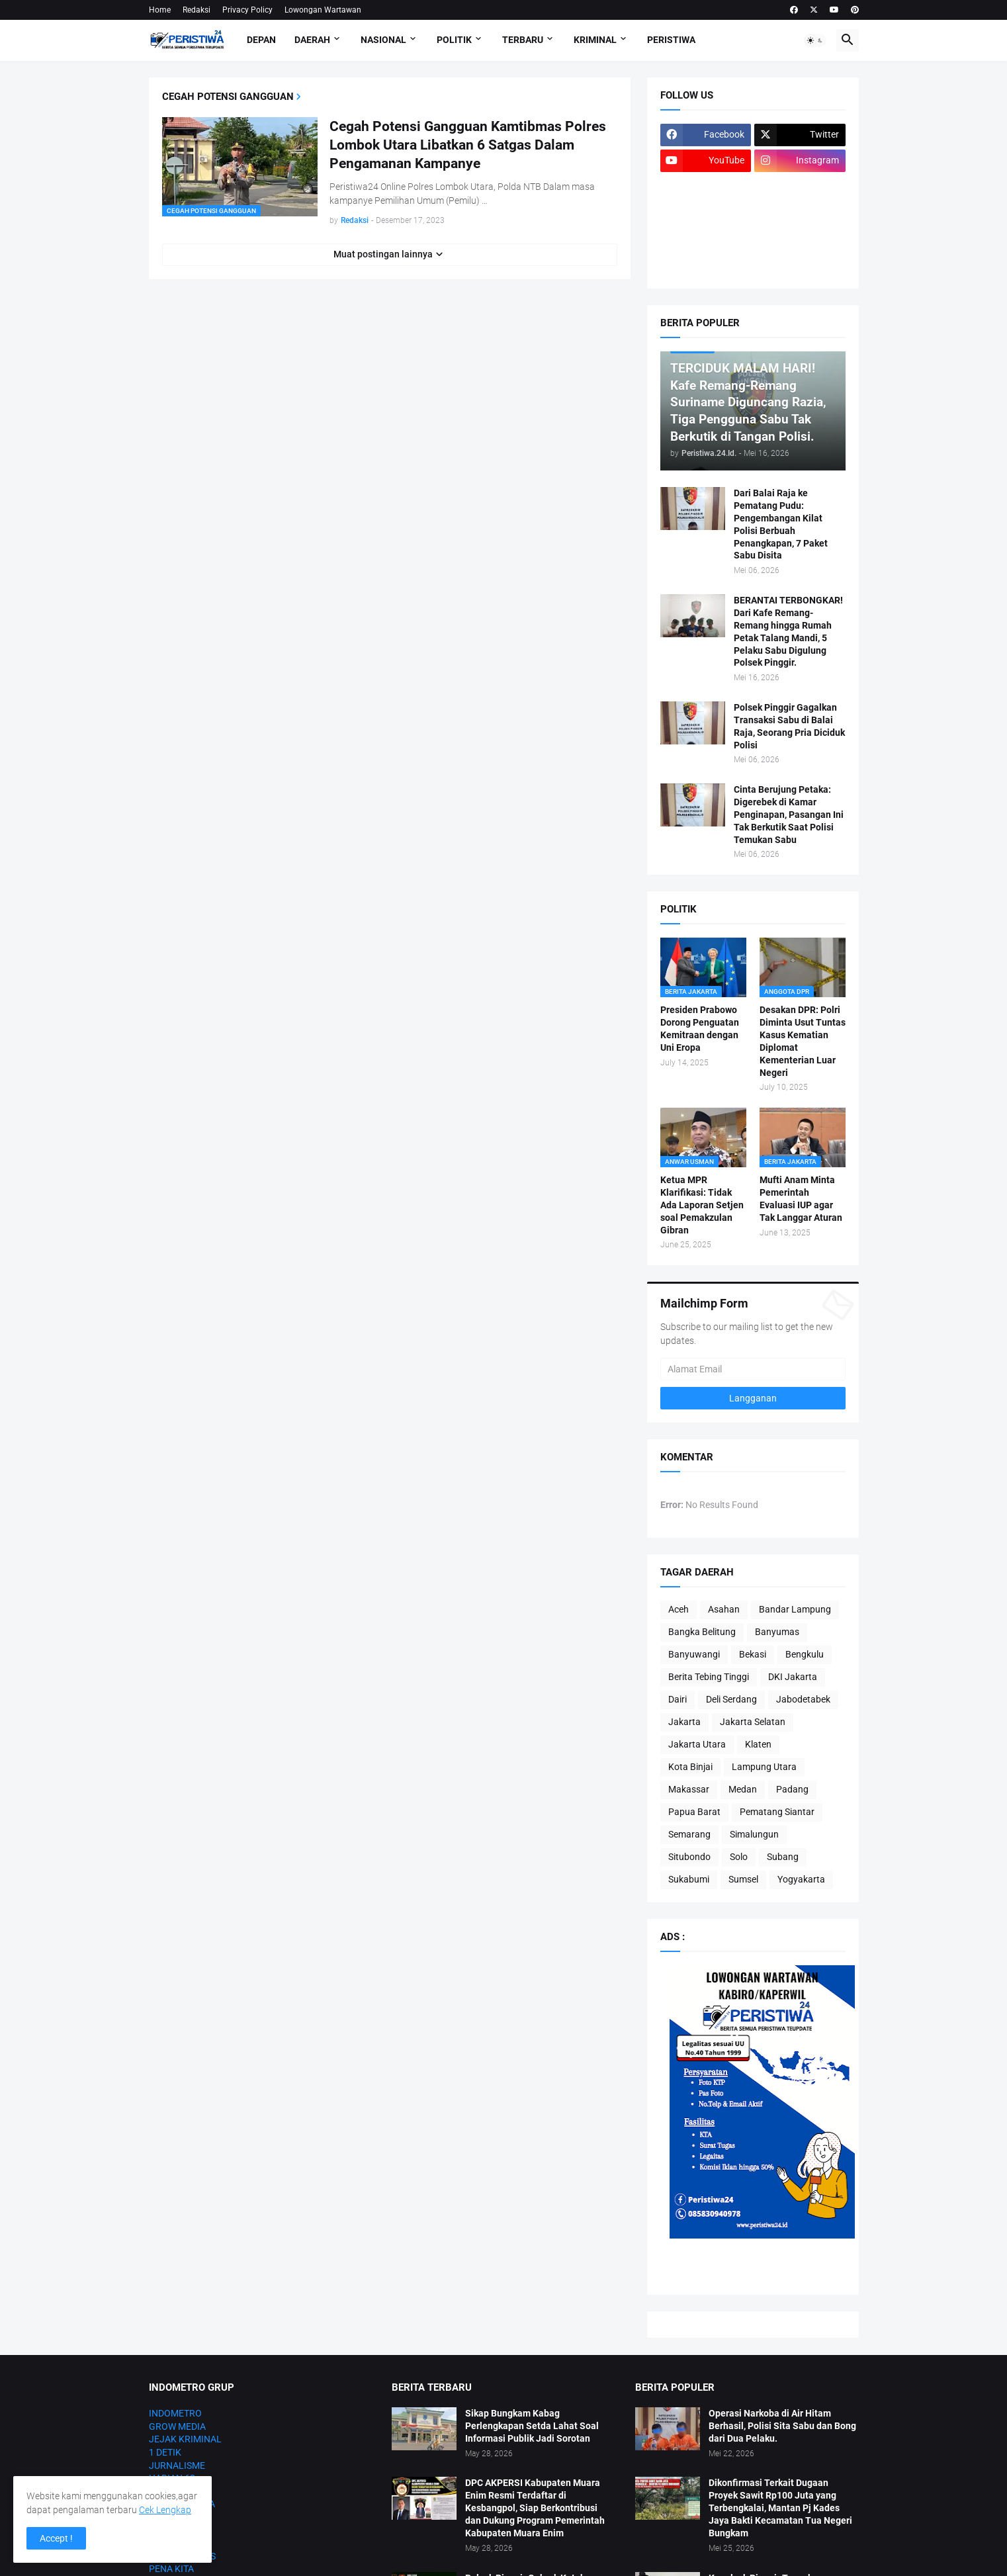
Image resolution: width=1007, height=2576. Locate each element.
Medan (742, 1789)
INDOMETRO (175, 2413)
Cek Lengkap (165, 2510)
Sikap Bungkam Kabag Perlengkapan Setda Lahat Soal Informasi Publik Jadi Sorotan (532, 2426)
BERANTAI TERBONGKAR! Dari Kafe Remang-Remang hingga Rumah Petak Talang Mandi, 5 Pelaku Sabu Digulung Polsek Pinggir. (788, 631)
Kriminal (595, 39)
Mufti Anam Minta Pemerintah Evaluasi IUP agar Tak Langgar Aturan (801, 1199)
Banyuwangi (694, 1654)
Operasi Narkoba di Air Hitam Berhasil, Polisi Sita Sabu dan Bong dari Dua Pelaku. (782, 2426)
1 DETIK (165, 2452)
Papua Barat (694, 1811)
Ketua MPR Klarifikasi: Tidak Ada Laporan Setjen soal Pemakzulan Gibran (702, 1205)
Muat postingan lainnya (383, 254)
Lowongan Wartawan (323, 10)
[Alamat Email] (753, 1369)
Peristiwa (671, 39)
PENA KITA (171, 2568)
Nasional (383, 39)
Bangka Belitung (702, 1631)
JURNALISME (177, 2465)
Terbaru (522, 39)
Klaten (758, 1744)
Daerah (312, 39)
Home (160, 10)
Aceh (678, 1609)
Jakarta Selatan (752, 1721)
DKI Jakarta (792, 1676)
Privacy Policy (247, 10)
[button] (815, 40)
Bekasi (752, 1654)
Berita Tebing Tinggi (708, 1676)
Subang (783, 1856)
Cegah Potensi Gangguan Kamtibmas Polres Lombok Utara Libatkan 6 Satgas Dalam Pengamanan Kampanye (467, 145)
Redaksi (196, 10)
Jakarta (684, 1721)
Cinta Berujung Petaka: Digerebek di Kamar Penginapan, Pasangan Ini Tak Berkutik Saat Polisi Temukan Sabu (789, 814)
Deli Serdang (731, 1699)
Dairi (677, 1699)
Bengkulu (804, 1654)
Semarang (689, 1834)
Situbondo (689, 1856)
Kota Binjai (690, 1766)
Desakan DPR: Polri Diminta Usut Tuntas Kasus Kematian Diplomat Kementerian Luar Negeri (803, 1040)
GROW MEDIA (177, 2426)
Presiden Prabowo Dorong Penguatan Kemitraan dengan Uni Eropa (699, 1028)
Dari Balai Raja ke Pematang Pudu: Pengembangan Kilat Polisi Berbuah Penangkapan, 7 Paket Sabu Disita (781, 524)
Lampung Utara (764, 1766)
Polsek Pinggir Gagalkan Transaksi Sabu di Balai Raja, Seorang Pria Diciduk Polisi (789, 726)
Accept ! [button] (56, 2538)
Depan (261, 39)
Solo (739, 1856)
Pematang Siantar (777, 1811)
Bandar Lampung (795, 1609)
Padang (792, 1789)
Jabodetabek (803, 1699)
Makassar (688, 1789)
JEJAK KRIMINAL (185, 2439)
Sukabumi (688, 1879)
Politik (454, 39)
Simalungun (754, 1834)
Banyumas (777, 1631)
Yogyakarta (801, 1879)
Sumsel (743, 1879)
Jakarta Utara (697, 1744)
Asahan (724, 1609)
